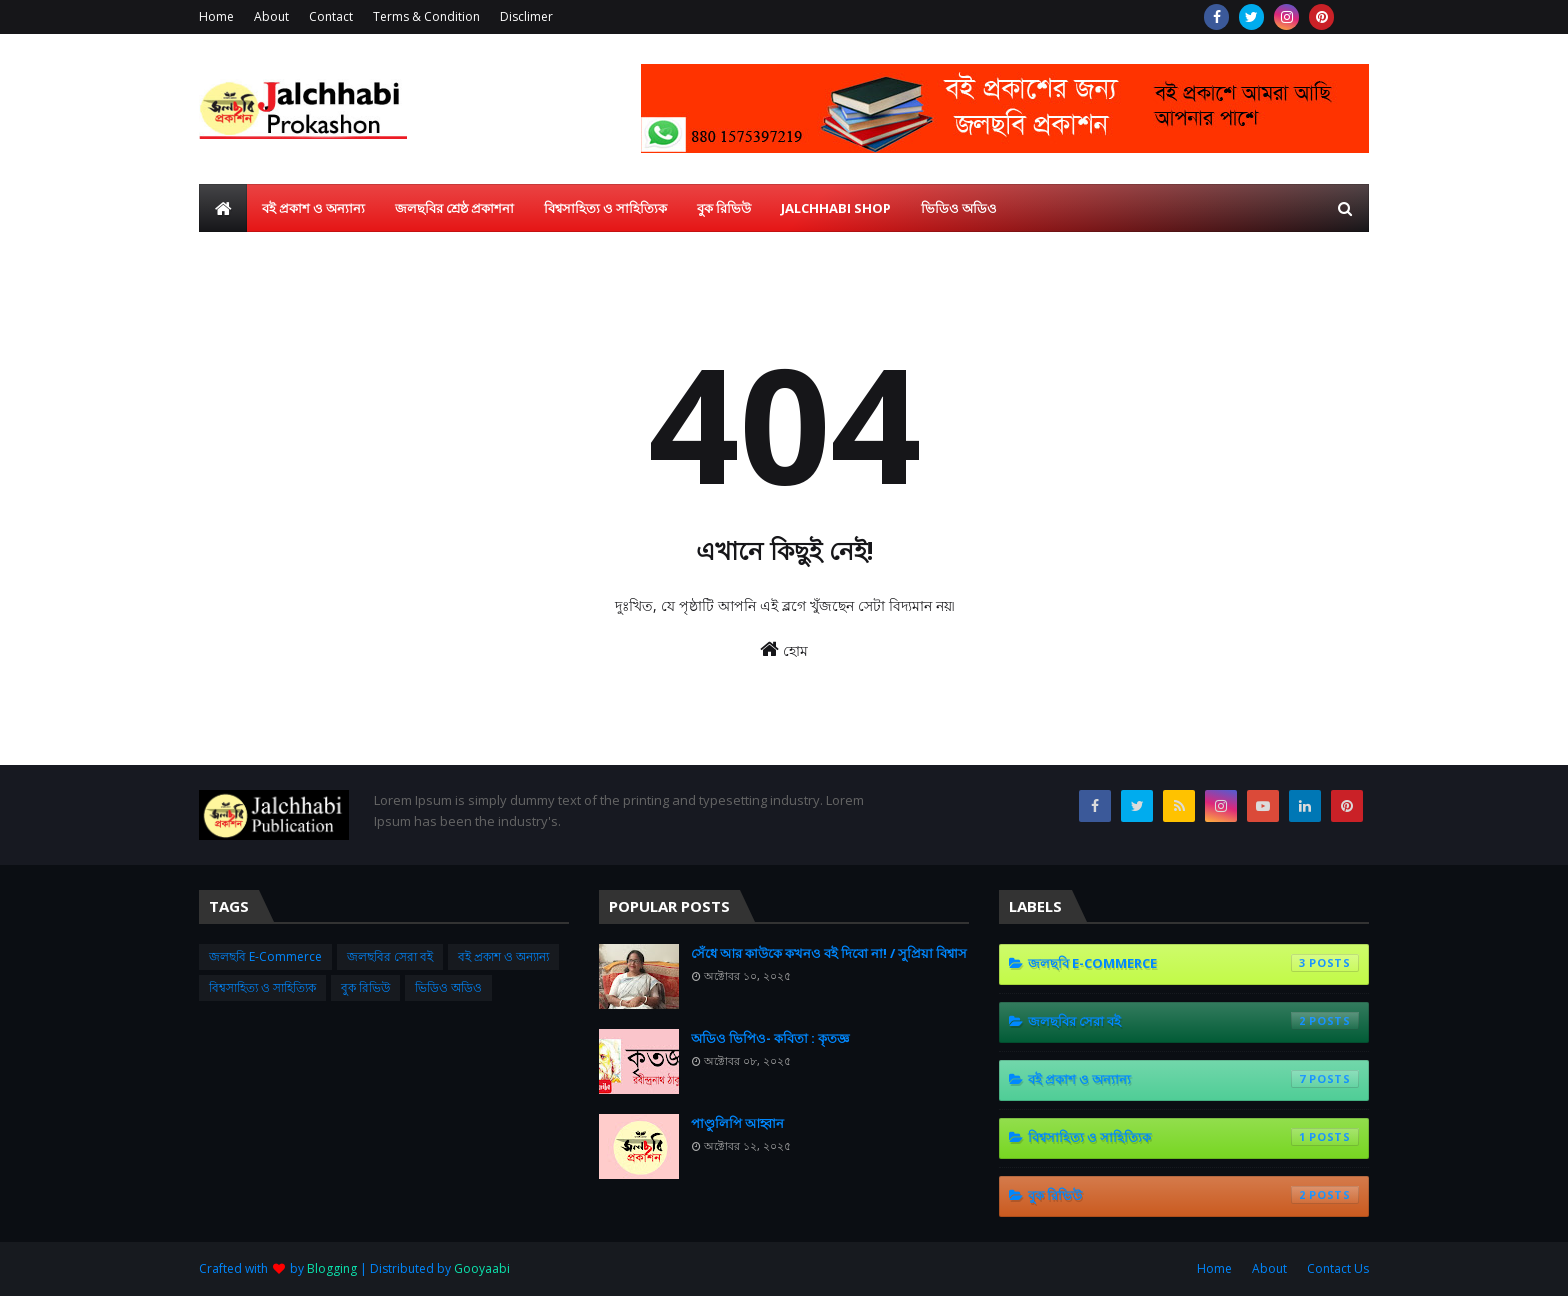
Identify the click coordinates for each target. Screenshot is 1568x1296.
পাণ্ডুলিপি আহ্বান (737, 1123)
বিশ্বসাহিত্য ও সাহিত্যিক (262, 987)
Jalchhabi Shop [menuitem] (836, 208)
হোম (784, 649)
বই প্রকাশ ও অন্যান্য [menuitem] (313, 208)
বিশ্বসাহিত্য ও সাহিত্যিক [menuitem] (605, 208)
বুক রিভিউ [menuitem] (724, 208)
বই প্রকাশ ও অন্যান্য (503, 956)
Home (216, 16)
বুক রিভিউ (365, 987)
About (271, 16)
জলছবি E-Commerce (265, 956)
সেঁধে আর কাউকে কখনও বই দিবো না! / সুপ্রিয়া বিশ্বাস (829, 953)
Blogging (332, 1268)
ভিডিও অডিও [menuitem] (959, 208)
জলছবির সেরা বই (390, 956)
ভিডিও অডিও (448, 987)
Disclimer (526, 16)
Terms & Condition (426, 16)
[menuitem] (223, 208)
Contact (331, 16)
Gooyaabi (482, 1268)
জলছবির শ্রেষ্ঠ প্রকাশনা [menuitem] (454, 208)
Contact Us (1338, 1268)
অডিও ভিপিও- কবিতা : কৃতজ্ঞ (770, 1038)
